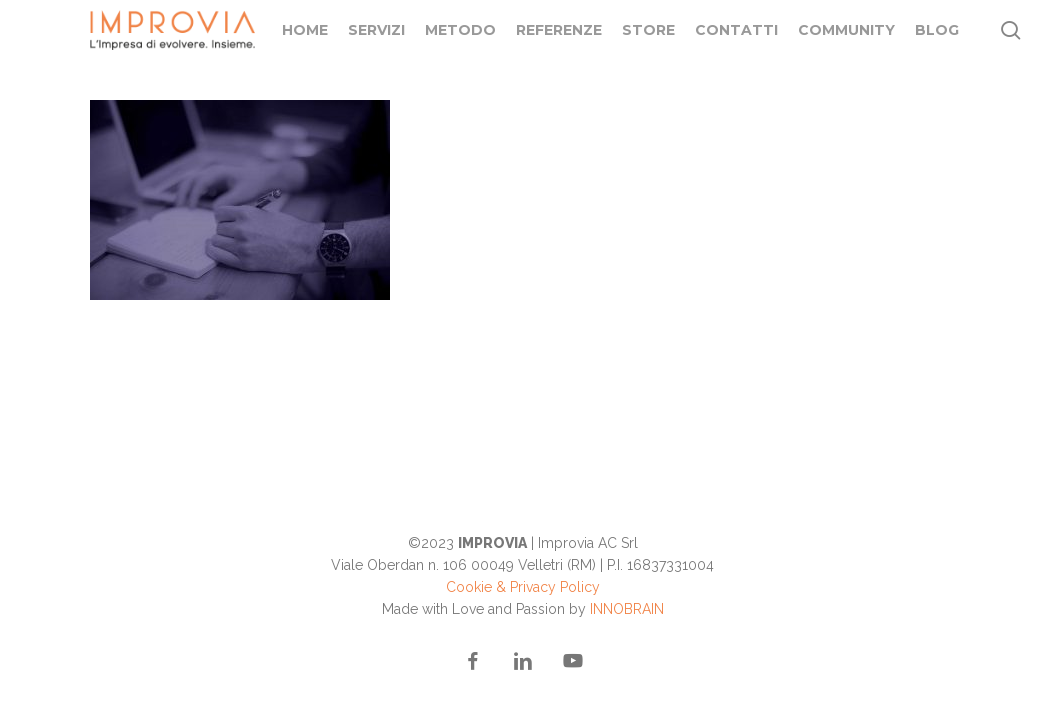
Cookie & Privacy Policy (523, 587)
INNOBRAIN (627, 609)
